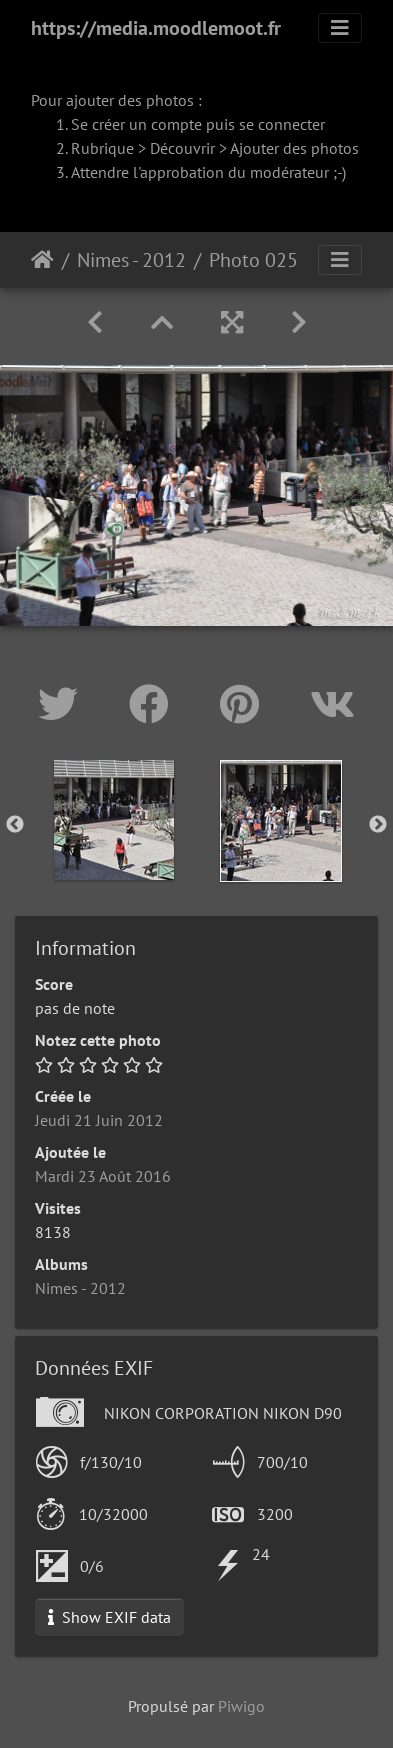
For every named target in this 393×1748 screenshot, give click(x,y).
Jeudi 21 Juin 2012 (99, 1120)
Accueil (42, 260)
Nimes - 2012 (131, 260)
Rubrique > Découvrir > (150, 148)
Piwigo (241, 1706)
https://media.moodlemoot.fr (156, 28)
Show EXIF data (109, 1617)
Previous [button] (15, 825)
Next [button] (378, 825)
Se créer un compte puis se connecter (198, 124)
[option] (113, 820)
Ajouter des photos (294, 148)
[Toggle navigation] (340, 28)
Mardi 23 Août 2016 (103, 1176)
